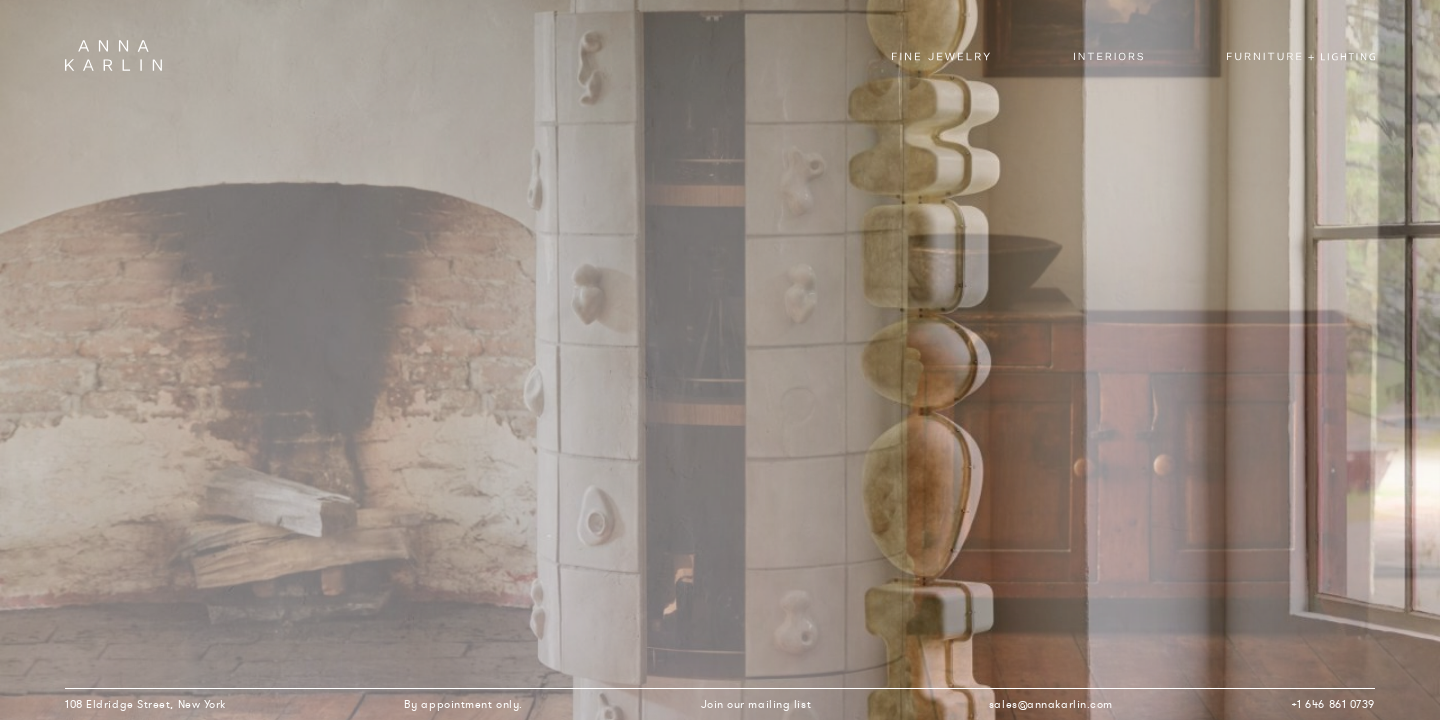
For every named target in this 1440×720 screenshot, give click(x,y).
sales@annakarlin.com (1051, 704)
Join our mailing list (756, 704)
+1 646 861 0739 (1333, 704)
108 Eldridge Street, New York (145, 704)
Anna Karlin (113, 55)
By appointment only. (463, 704)
